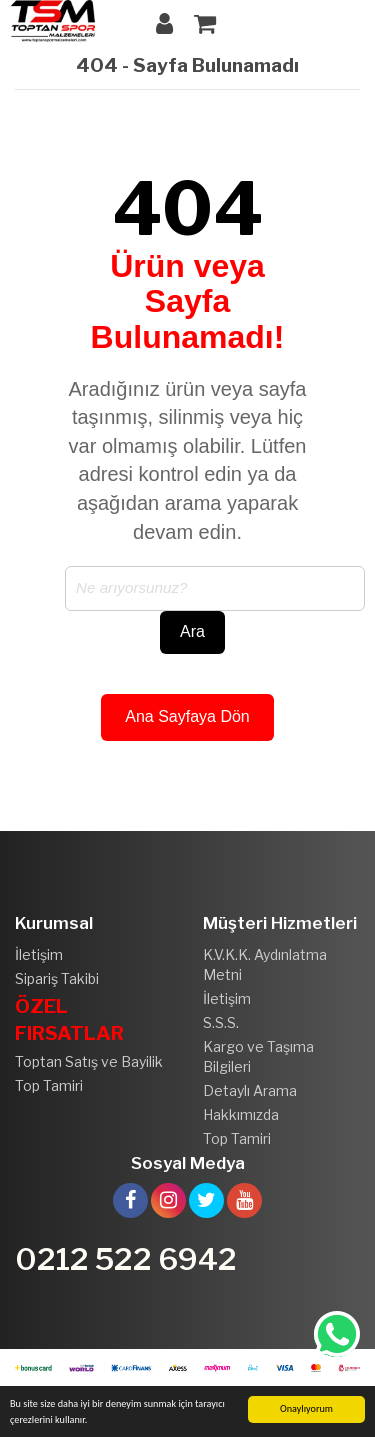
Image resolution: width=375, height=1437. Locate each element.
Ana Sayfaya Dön (187, 716)
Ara (192, 631)
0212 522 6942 (126, 1259)
